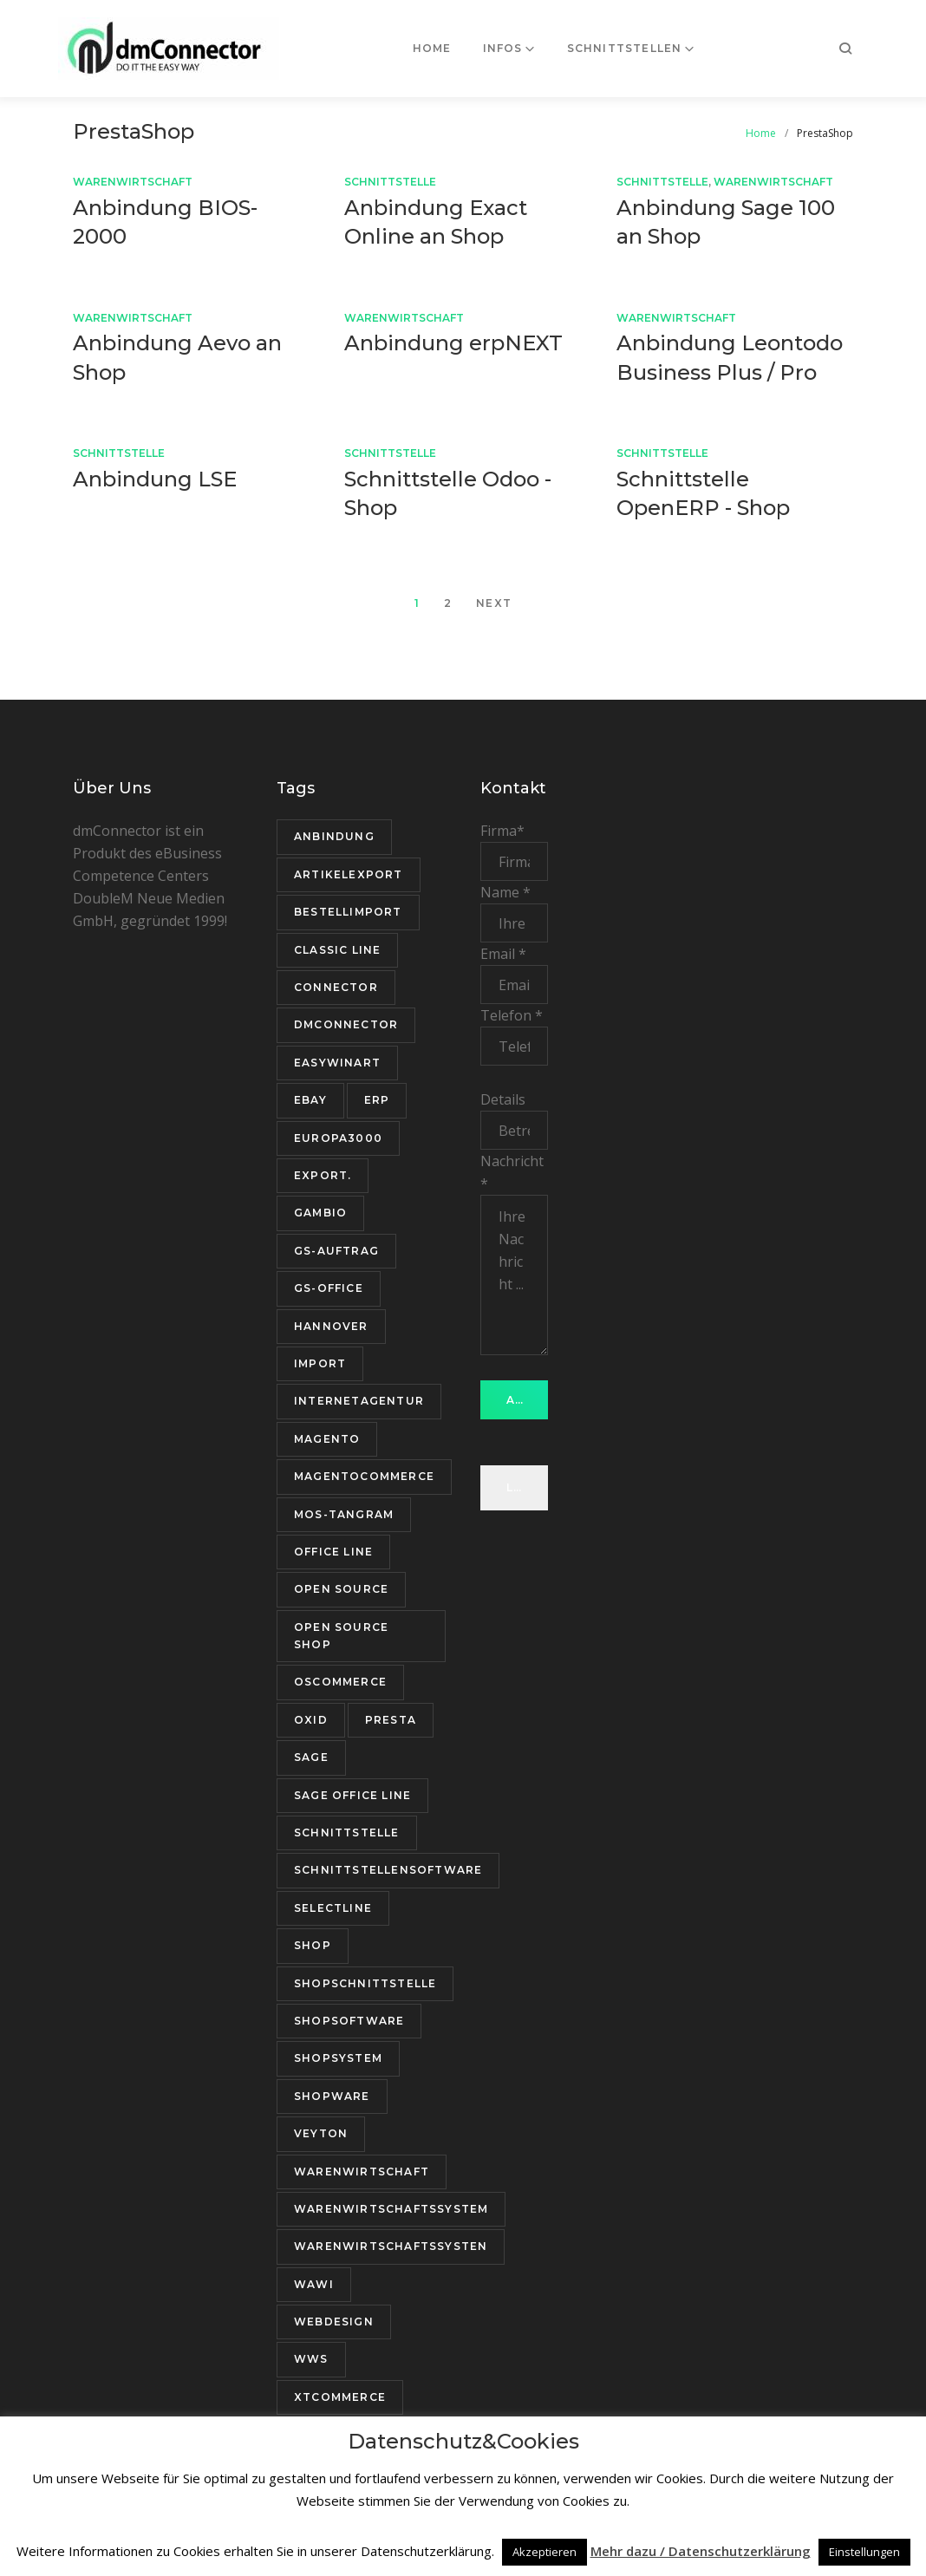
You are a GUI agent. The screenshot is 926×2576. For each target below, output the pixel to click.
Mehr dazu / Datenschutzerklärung (700, 2551)
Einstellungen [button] (864, 2552)
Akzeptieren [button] (544, 2552)
